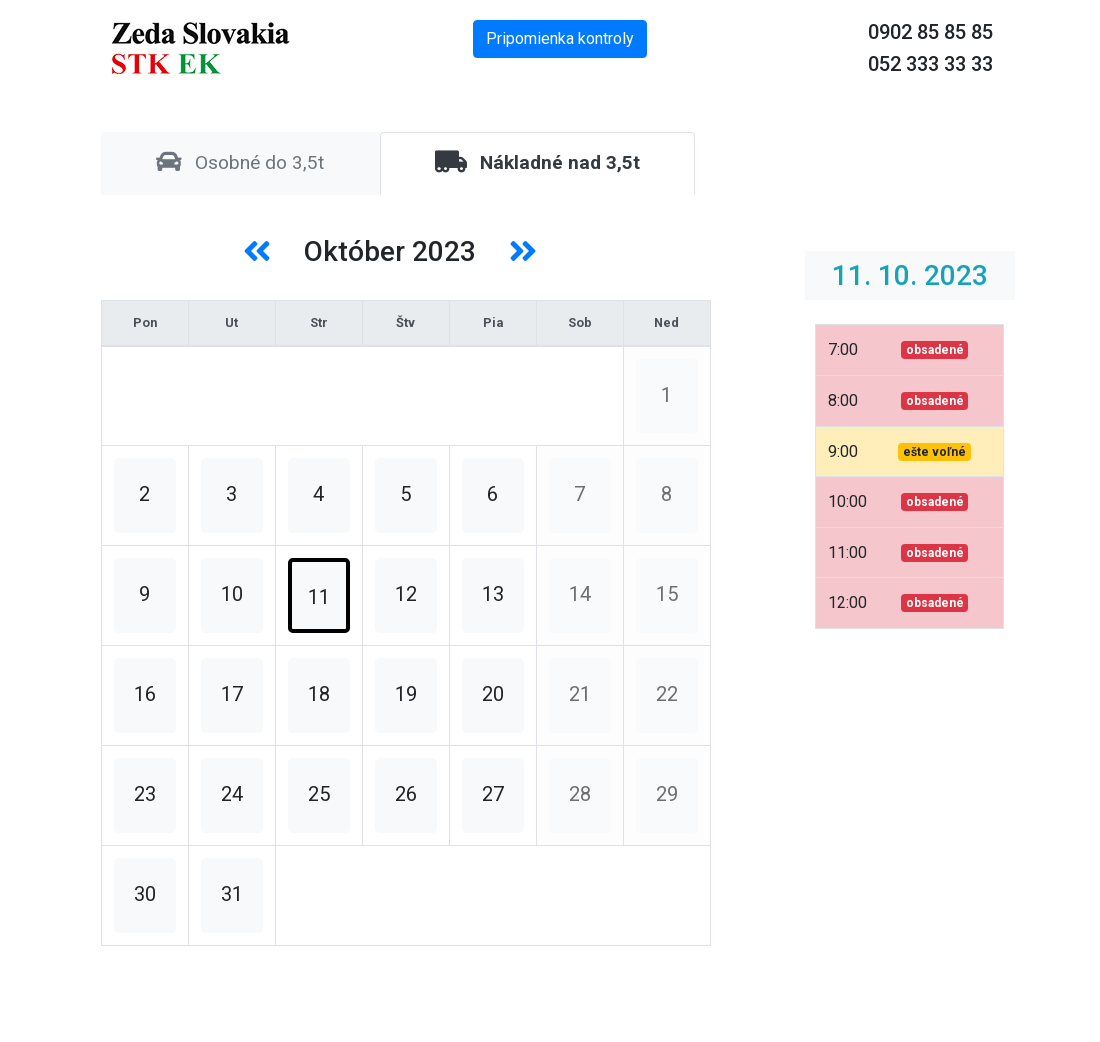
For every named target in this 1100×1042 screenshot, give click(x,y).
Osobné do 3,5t (240, 162)
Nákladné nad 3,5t (537, 162)
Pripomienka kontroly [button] (560, 38)
